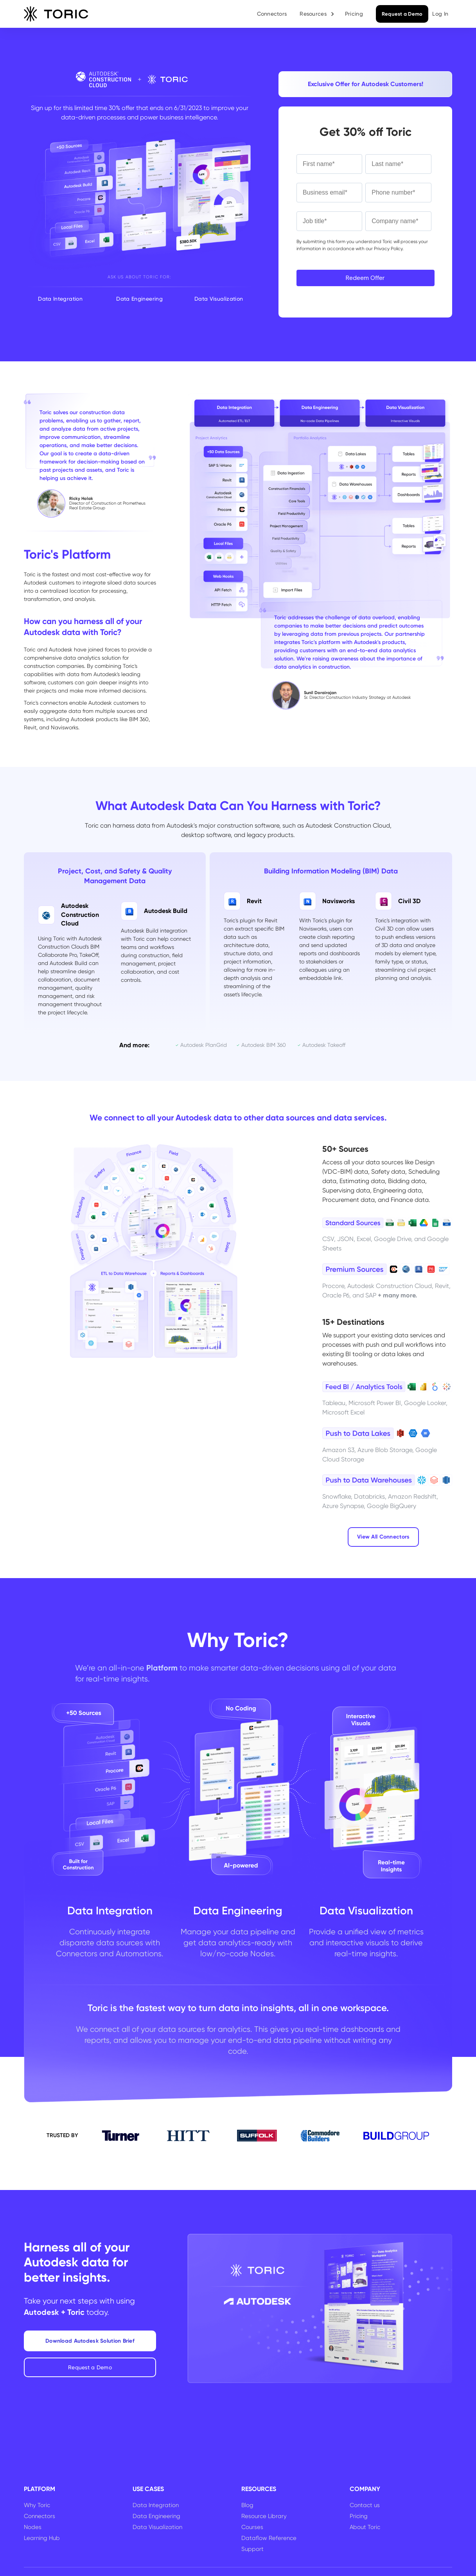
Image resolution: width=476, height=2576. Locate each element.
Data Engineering (156, 2516)
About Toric (365, 2527)
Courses (252, 2527)
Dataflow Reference (268, 2538)
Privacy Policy (388, 248)
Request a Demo (402, 14)
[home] (56, 14)
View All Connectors (383, 1536)
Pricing (354, 14)
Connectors (272, 14)
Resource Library (264, 2516)
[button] (317, 14)
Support (252, 2549)
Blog (247, 2505)
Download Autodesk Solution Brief (90, 2341)
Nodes (32, 2527)
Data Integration (156, 2505)
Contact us (365, 2505)
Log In (440, 14)
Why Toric (37, 2505)
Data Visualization (157, 2527)
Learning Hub (42, 2538)
